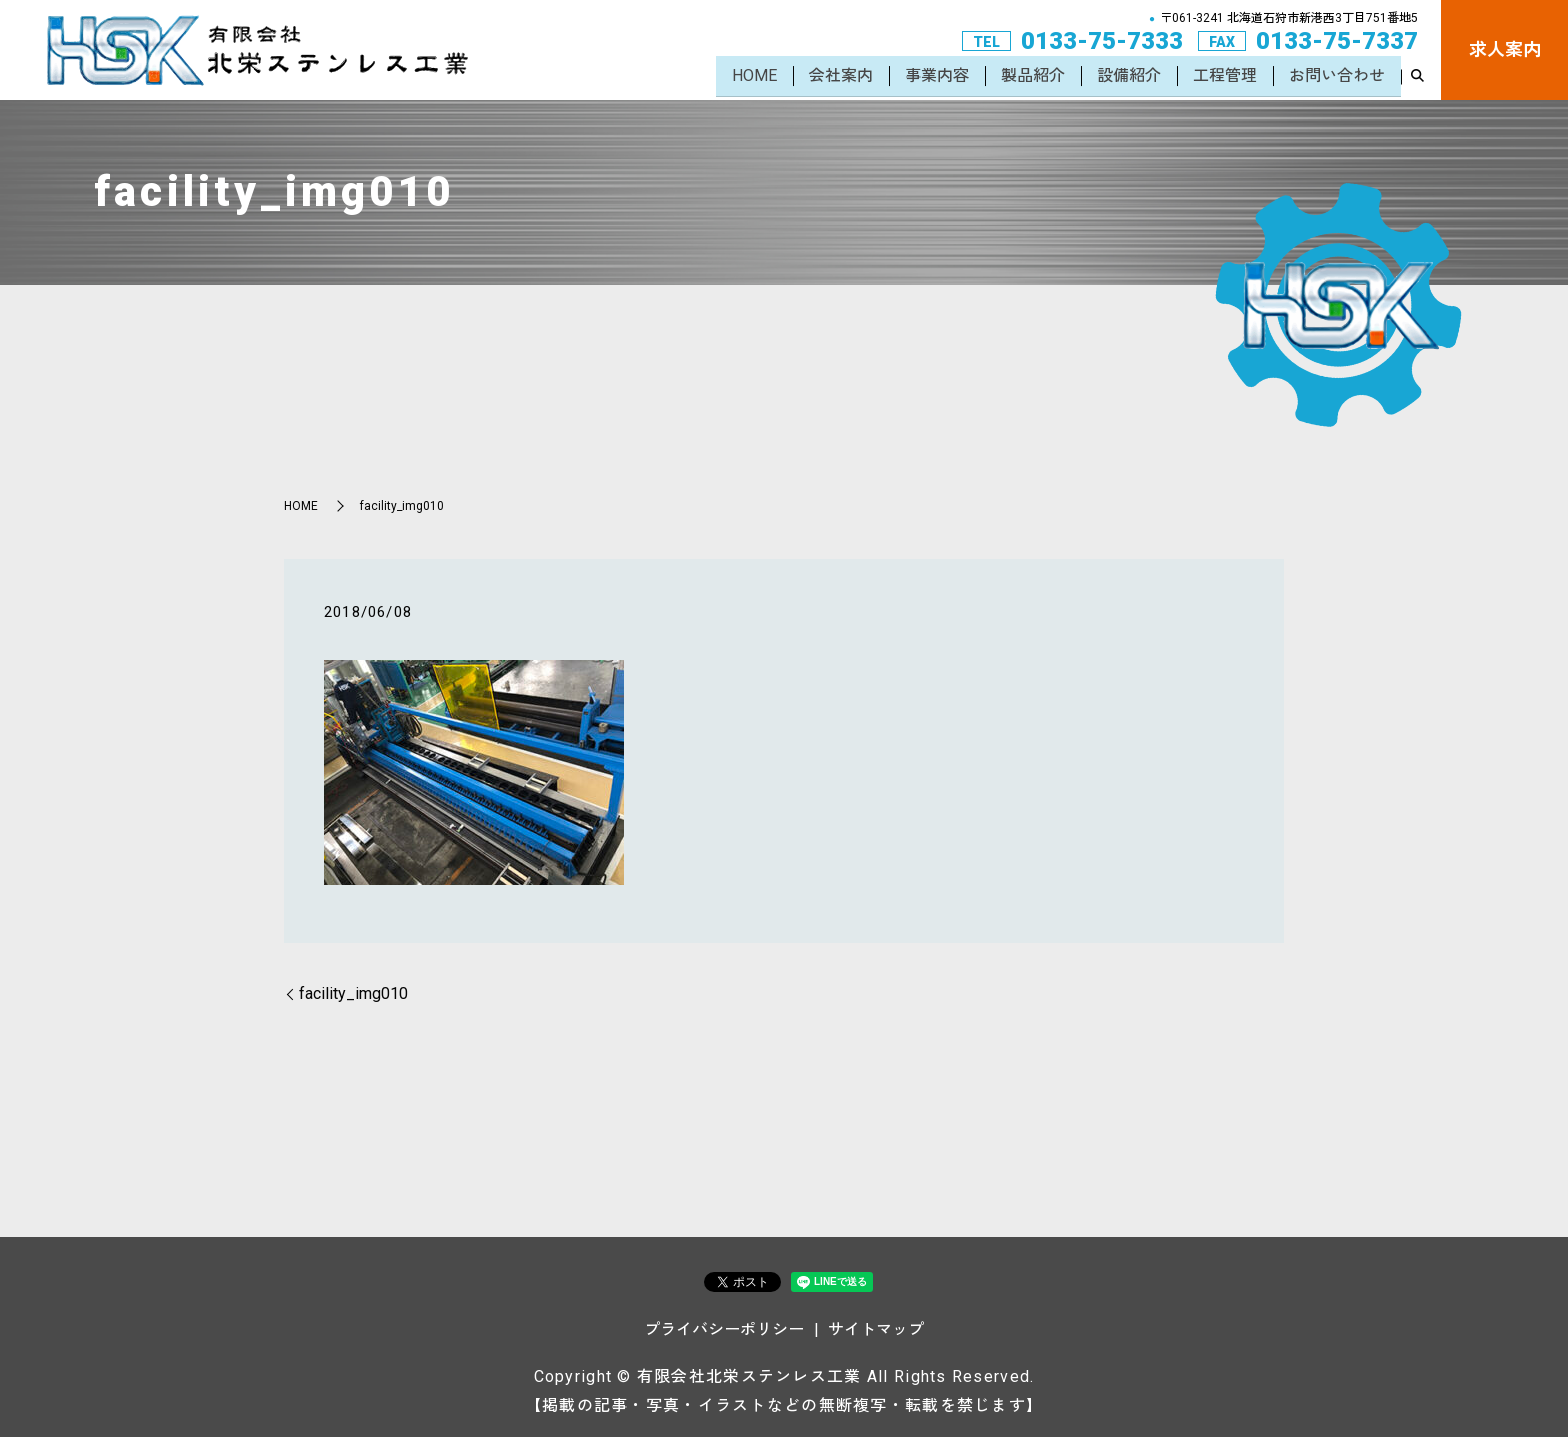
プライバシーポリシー (724, 1329)
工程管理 (1225, 77)
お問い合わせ (1337, 77)
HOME (754, 77)
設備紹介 (1129, 77)
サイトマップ (876, 1329)
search (1417, 79)
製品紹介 (1033, 77)
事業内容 (937, 77)
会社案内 (841, 77)
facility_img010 (353, 993)
